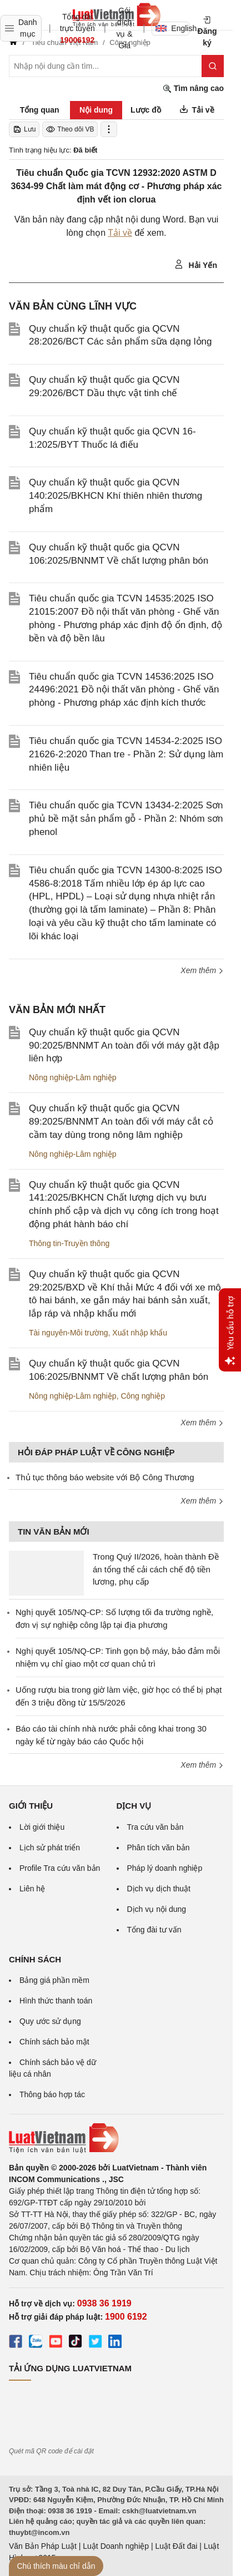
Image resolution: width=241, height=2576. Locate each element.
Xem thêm (202, 970)
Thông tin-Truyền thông (69, 1243)
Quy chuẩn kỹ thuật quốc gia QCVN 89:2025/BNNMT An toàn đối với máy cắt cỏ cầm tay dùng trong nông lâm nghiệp (121, 1121)
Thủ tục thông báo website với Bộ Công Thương (105, 1477)
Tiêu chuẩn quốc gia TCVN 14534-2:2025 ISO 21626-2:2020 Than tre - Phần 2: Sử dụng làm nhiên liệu (126, 754)
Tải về (120, 232)
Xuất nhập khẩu (139, 1332)
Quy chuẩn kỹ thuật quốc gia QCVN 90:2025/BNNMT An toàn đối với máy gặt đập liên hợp (124, 1045)
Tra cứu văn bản (155, 1827)
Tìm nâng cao (193, 88)
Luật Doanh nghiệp (116, 2546)
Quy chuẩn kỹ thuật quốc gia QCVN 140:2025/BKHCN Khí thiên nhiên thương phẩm (115, 495)
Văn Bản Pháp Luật (43, 2546)
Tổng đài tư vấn (154, 1929)
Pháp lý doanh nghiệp (165, 1868)
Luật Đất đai (176, 2546)
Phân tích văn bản (158, 1847)
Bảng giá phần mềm (54, 1980)
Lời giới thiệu (41, 1827)
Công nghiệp (142, 1395)
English (172, 28)
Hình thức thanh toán (55, 2000)
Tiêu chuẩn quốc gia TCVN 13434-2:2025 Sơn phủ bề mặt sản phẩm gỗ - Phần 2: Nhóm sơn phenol (126, 818)
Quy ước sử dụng (50, 2021)
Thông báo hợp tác (52, 2094)
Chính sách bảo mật (54, 2041)
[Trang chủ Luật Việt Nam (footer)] (116, 2138)
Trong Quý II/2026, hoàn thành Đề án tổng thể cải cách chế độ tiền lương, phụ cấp (156, 1569)
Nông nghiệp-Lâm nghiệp (73, 1077)
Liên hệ (32, 1888)
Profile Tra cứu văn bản (59, 1868)
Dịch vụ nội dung (157, 1909)
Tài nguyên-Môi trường (68, 1332)
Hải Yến (195, 265)
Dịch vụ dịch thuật (159, 1888)
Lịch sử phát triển (49, 1847)
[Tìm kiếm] (213, 66)
